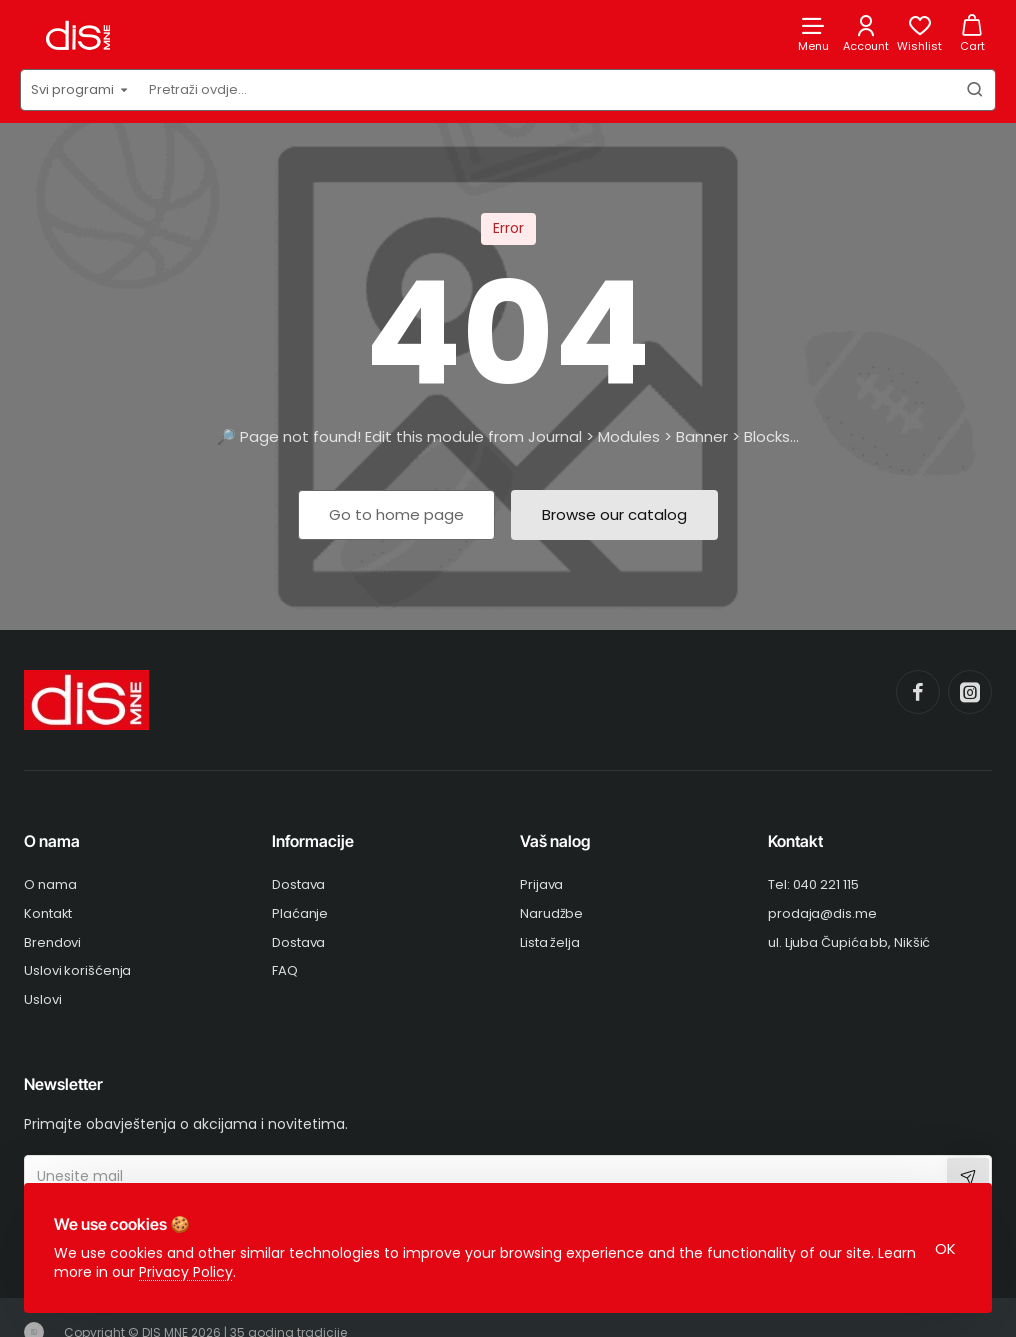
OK (944, 1246)
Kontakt (795, 841)
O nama (52, 841)
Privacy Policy (188, 1270)
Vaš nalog (555, 841)
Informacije (313, 841)
